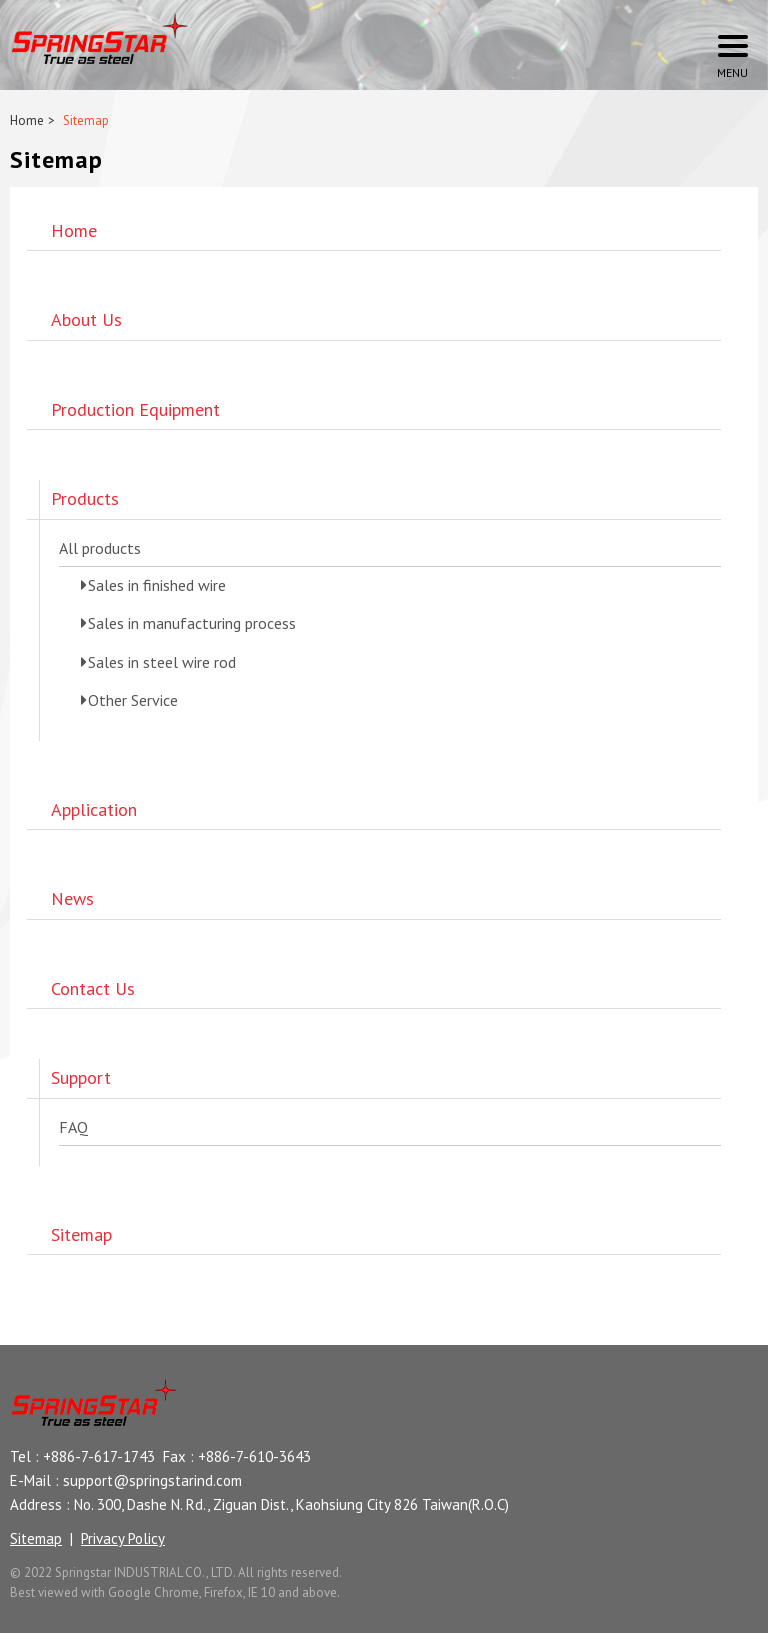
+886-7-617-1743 (99, 1456)
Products (85, 498)
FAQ (73, 1127)
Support (81, 1077)
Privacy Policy (123, 1538)
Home (27, 120)
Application (94, 809)
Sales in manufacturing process (192, 623)
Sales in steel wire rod (162, 662)
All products (100, 548)
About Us (86, 319)
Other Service (133, 700)
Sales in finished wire (157, 585)
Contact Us (93, 988)
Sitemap (81, 1234)
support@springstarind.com (152, 1480)
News (72, 898)
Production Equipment (135, 409)
